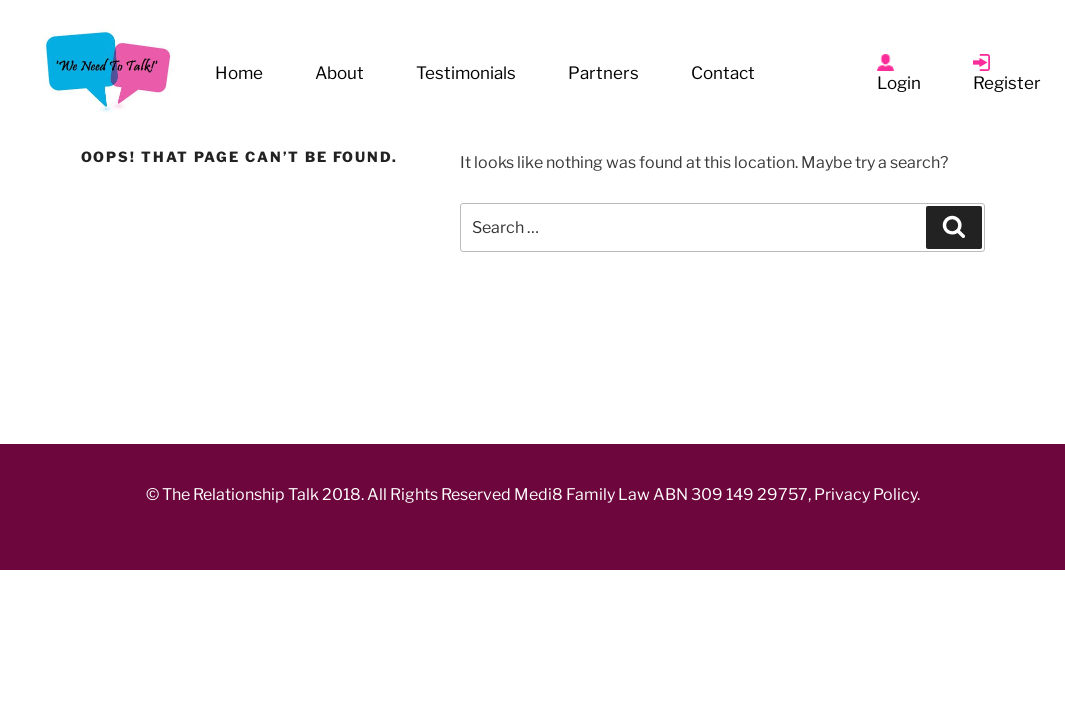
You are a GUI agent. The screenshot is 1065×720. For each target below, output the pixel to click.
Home (239, 73)
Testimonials (466, 73)
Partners (603, 73)
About (339, 73)
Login (899, 83)
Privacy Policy (867, 494)
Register (1007, 83)
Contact (723, 73)
